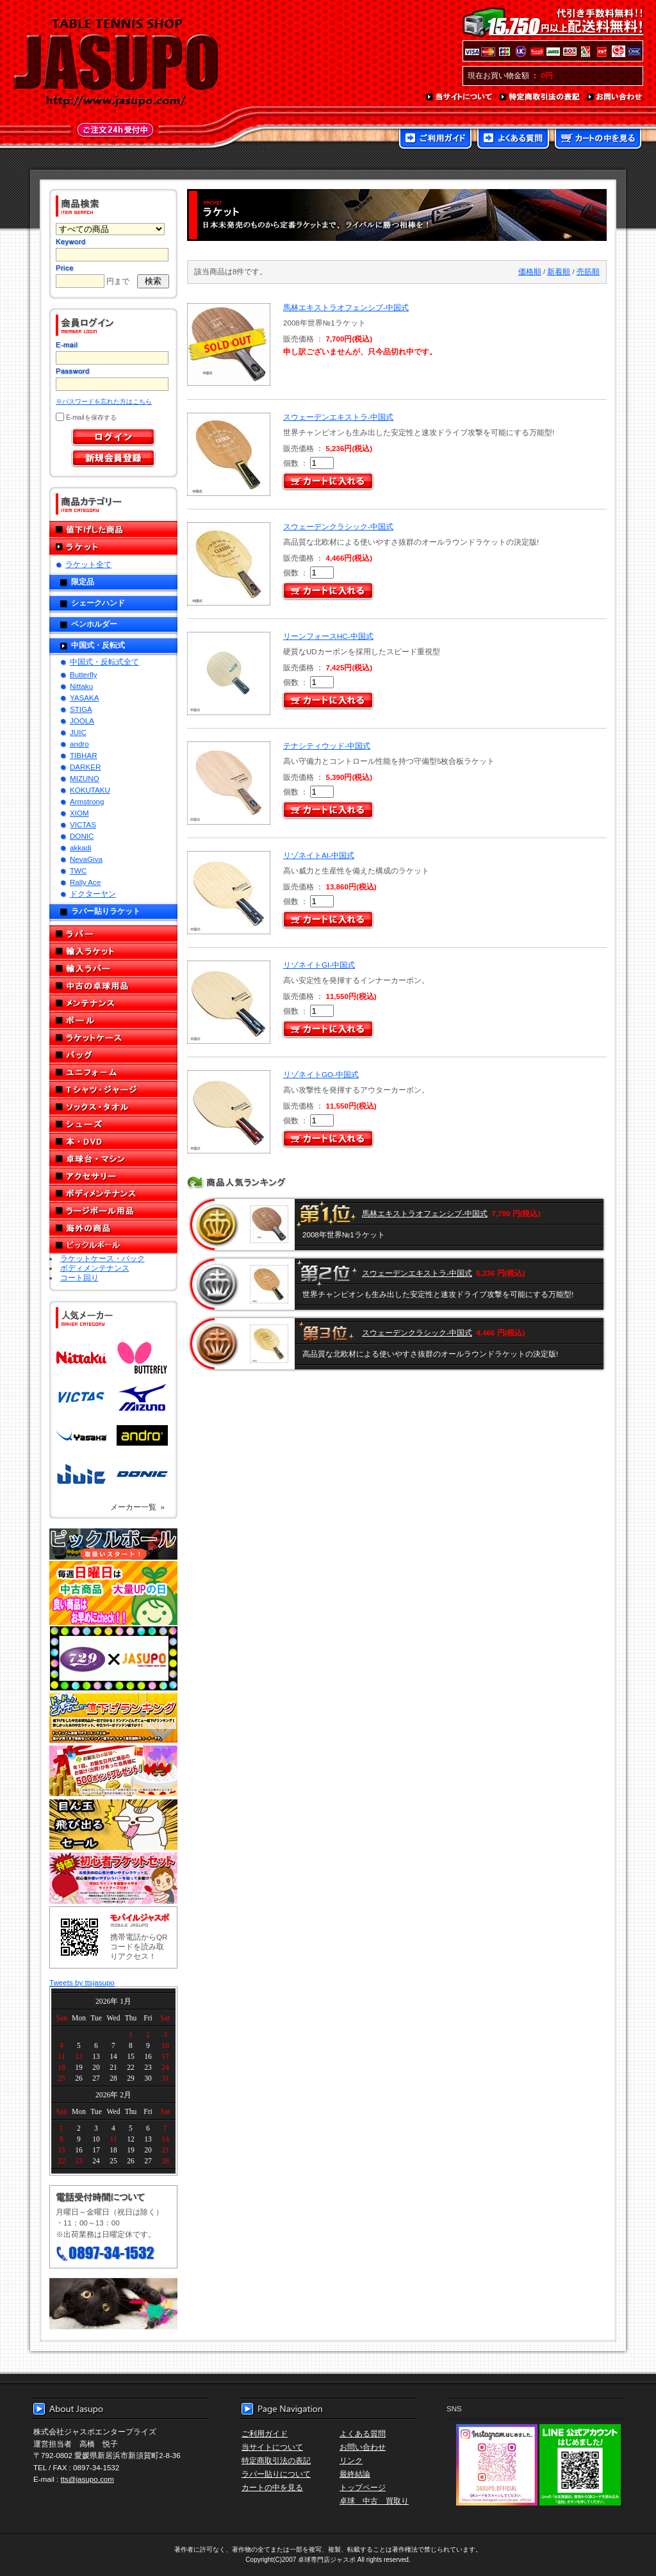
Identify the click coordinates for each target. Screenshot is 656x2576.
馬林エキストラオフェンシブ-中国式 (346, 307)
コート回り (79, 1277)
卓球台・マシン (113, 1159)
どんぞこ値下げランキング (113, 1717)
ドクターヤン (93, 893)
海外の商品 (113, 1228)
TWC (78, 870)
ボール (113, 1020)
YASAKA (84, 697)
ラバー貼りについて (276, 2474)
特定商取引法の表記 (540, 97)
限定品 (82, 581)
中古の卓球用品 (113, 986)
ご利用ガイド (435, 140)
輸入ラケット (113, 951)
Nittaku (81, 686)
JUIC (78, 732)
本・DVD (113, 1141)
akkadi (81, 847)
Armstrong (87, 801)
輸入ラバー (113, 968)
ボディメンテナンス (113, 1193)
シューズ (113, 1124)
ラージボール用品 (113, 1210)
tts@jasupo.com (87, 2479)
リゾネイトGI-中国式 (319, 965)
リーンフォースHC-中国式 (328, 636)
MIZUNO (84, 778)
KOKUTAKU (90, 790)
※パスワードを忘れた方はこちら (104, 401)
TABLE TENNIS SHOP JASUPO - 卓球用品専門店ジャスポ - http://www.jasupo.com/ (116, 63)
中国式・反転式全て (104, 661)
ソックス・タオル (113, 1107)
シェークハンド (98, 603)
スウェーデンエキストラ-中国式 (338, 417)
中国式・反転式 (98, 645)
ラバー (113, 934)
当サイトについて (459, 97)
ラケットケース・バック (102, 1258)
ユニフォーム (113, 1072)
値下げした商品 (113, 529)
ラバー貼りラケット (105, 911)
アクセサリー (113, 1176)
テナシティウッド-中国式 (326, 745)
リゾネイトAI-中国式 (318, 855)
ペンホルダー (94, 624)
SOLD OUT (227, 344)
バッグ (113, 1055)
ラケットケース (113, 1037)
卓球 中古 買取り (374, 2501)
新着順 (558, 271)
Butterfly (83, 674)
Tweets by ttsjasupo (82, 1982)
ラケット (113, 547)
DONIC (82, 836)
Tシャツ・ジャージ (113, 1089)
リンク (351, 2460)
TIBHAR (83, 755)
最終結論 (355, 2474)
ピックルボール (113, 1245)
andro (79, 743)
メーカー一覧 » (137, 1507)
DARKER (85, 767)
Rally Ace (85, 882)
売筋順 (588, 271)
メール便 (113, 2303)
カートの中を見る (598, 140)
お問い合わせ (615, 97)
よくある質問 (513, 140)
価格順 (529, 271)
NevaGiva (86, 859)
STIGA (81, 709)
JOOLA (82, 720)
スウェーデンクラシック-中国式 (338, 526)
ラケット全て (88, 564)
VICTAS (83, 824)
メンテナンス (113, 1003)
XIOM (79, 813)
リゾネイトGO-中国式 (321, 1074)
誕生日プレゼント (113, 1771)
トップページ (363, 2487)
